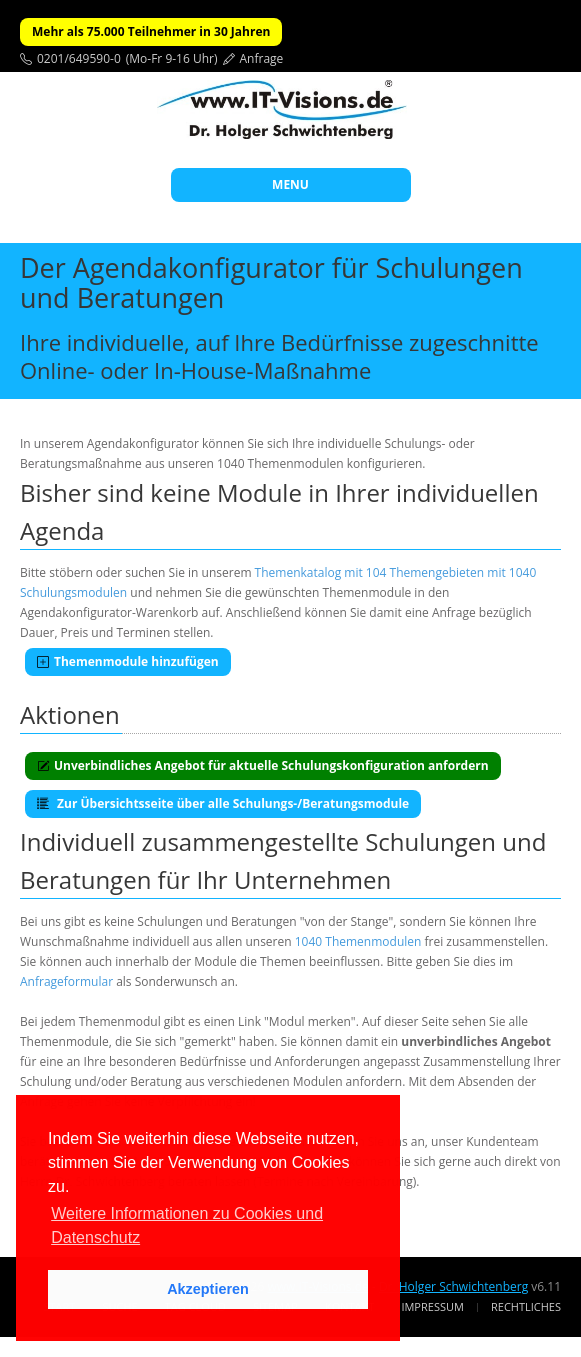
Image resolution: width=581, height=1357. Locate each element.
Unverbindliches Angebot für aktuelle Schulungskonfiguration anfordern (263, 765)
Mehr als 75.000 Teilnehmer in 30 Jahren (151, 31)
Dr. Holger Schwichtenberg (453, 1286)
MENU (290, 184)
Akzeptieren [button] (208, 1289)
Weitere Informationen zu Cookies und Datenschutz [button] (187, 1225)
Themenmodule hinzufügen (128, 661)
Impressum (432, 1306)
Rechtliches (526, 1306)
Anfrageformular (66, 981)
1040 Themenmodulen (358, 941)
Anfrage (262, 58)
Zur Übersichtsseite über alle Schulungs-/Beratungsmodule (223, 803)
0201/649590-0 (79, 58)
